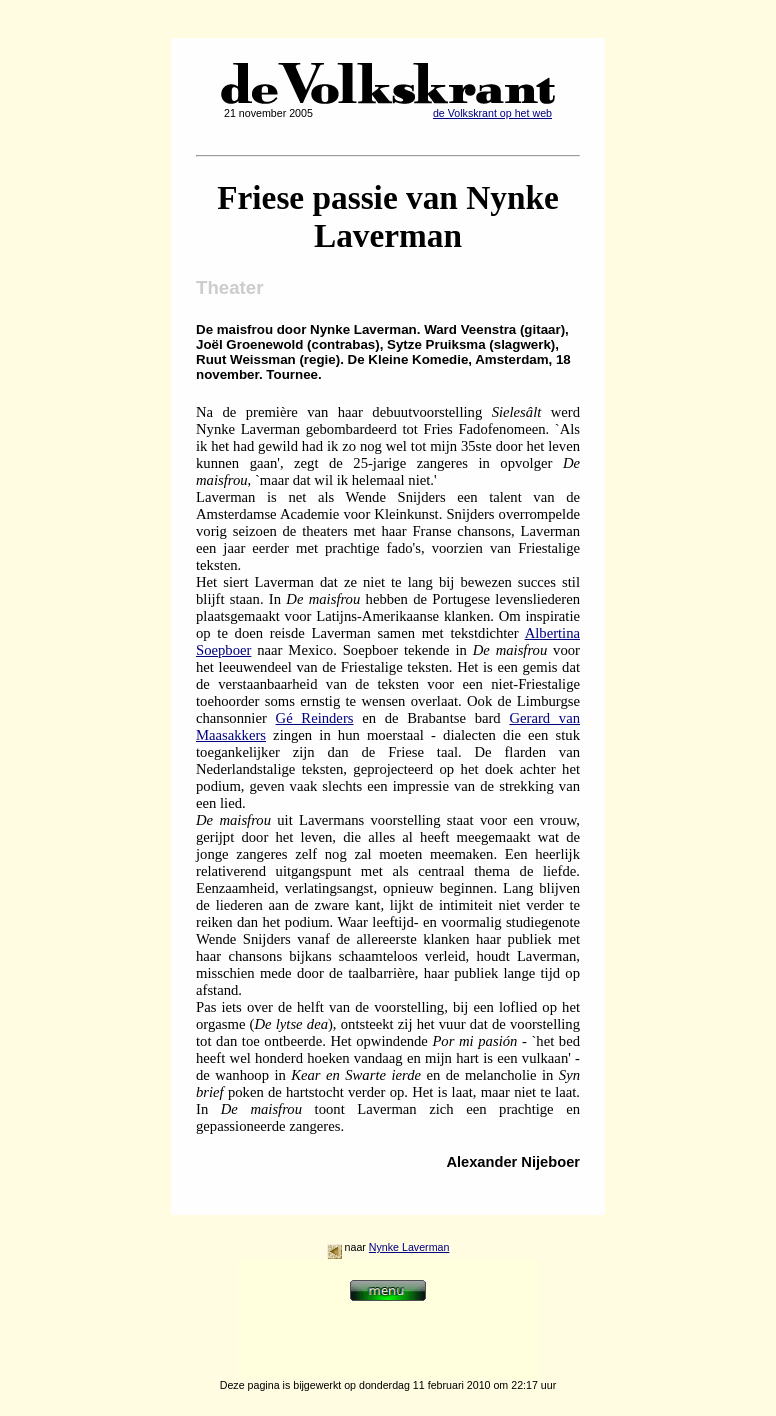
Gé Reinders (315, 718)
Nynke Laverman (409, 1247)
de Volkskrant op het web (492, 113)
